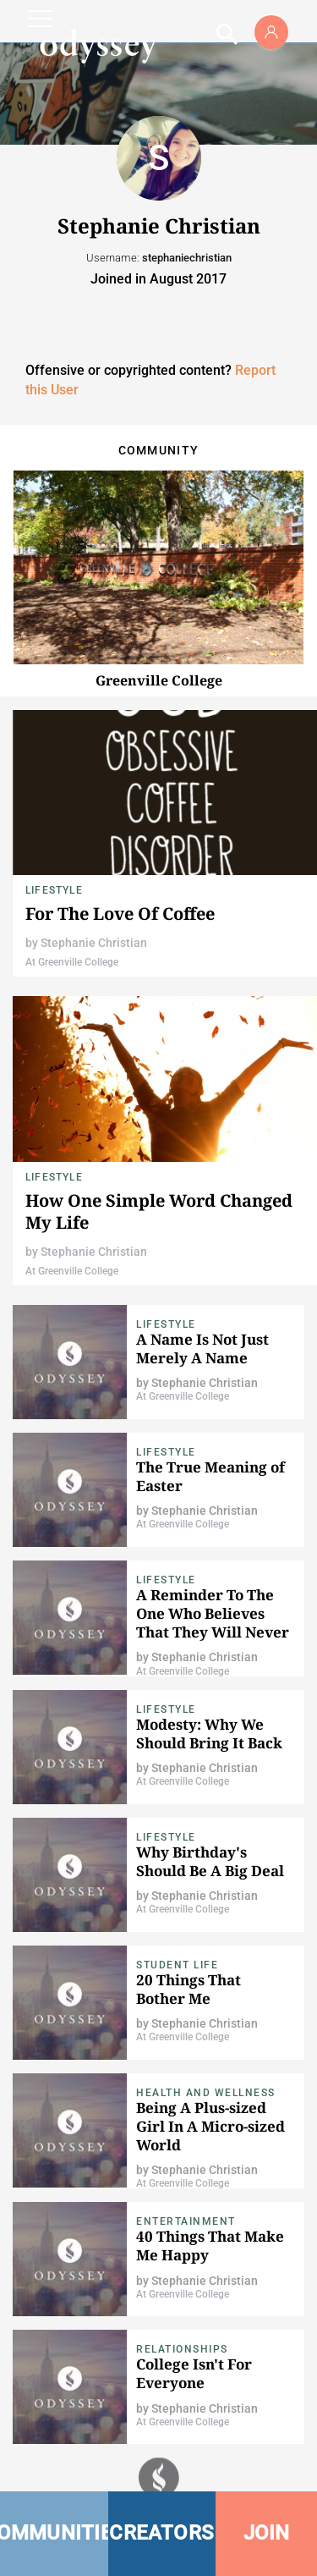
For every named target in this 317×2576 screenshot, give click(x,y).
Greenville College (159, 680)
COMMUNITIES (54, 2533)
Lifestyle (54, 890)
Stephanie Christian (94, 942)
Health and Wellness (206, 2093)
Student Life (177, 1965)
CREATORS (161, 2533)
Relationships (182, 2349)
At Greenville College (71, 962)
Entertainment (186, 2221)
